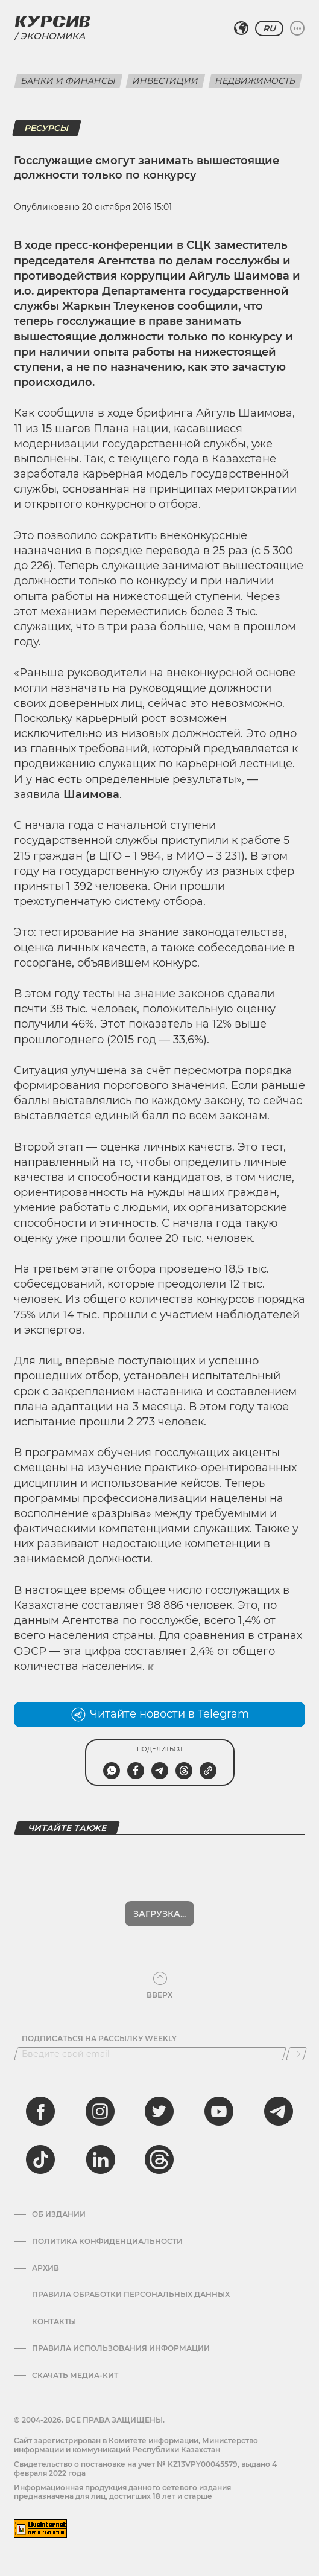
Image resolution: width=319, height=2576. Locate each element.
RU (269, 28)
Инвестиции (165, 80)
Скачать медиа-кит (75, 2375)
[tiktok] (40, 2159)
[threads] (159, 2159)
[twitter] (159, 2111)
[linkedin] (100, 2159)
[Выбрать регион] (241, 28)
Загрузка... (159, 1913)
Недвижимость (255, 80)
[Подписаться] (296, 2053)
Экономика (52, 35)
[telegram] (278, 2111)
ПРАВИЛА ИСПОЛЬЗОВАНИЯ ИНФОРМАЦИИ (121, 2348)
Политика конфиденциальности (107, 2241)
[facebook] (40, 2111)
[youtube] (218, 2111)
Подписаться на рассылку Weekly (99, 2038)
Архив (45, 2268)
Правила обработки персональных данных (131, 2294)
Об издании (59, 2214)
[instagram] (100, 2111)
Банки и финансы (68, 80)
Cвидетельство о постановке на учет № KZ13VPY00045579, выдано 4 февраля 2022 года (145, 2468)
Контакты (54, 2322)
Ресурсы (47, 128)
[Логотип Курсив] (52, 21)
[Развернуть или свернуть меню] (297, 28)
